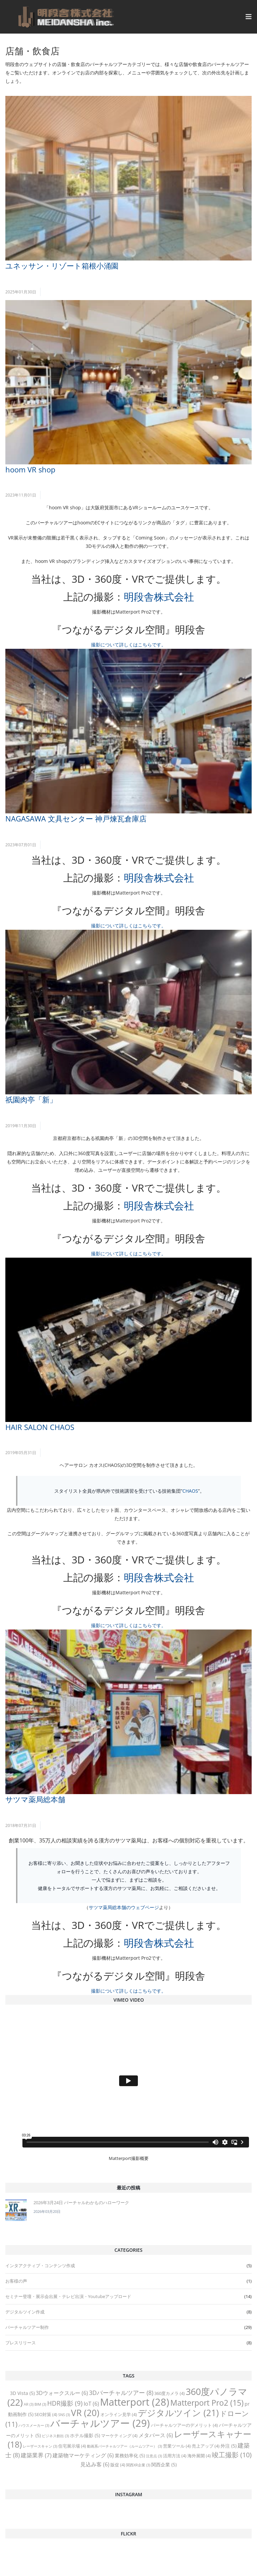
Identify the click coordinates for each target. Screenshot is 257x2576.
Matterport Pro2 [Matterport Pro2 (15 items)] (207, 2402)
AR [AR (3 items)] (28, 2404)
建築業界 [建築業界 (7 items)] (36, 2455)
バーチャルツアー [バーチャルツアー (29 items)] (100, 2423)
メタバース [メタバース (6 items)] (156, 2435)
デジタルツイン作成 (25, 2312)
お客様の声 (16, 2281)
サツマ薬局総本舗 (35, 1799)
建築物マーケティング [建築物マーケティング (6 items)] (83, 2455)
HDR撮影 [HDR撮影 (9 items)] (65, 2403)
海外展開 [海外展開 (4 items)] (199, 2456)
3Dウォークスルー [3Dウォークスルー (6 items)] (62, 2393)
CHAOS (190, 1491)
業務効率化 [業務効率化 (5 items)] (130, 2455)
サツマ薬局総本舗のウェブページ (124, 1907)
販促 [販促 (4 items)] (117, 2465)
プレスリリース (20, 2343)
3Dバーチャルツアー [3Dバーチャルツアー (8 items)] (121, 2393)
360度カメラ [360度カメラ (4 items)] (169, 2393)
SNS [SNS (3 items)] (64, 2414)
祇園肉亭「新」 (31, 1099)
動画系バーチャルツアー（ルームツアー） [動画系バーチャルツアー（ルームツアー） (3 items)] (124, 2446)
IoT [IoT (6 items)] (91, 2403)
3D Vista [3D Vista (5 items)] (22, 2393)
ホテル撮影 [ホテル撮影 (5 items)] (85, 2435)
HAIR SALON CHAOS (39, 1427)
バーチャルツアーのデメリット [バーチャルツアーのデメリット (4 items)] (184, 2425)
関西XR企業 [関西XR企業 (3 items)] (138, 2465)
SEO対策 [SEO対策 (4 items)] (45, 2414)
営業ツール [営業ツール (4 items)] (177, 2446)
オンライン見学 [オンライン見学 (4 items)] (118, 2414)
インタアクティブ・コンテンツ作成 (40, 2266)
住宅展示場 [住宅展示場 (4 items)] (72, 2446)
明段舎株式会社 (159, 597)
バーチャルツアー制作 (27, 2327)
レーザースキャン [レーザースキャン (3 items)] (40, 2446)
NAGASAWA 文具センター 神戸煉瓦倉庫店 (76, 818)
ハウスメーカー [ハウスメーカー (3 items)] (33, 2425)
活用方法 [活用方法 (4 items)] (174, 2456)
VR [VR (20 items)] (85, 2413)
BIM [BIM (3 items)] (40, 2404)
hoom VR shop (30, 469)
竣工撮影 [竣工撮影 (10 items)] (232, 2454)
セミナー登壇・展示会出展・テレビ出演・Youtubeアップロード (68, 2296)
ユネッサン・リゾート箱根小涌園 (61, 266)
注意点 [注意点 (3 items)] (154, 2456)
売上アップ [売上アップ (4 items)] (206, 2446)
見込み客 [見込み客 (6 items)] (94, 2464)
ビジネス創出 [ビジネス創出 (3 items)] (55, 2436)
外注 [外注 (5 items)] (229, 2446)
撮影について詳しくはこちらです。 (128, 644)
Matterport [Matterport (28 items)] (134, 2401)
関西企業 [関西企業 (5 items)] (164, 2464)
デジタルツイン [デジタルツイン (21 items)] (178, 2413)
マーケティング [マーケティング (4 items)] (119, 2435)
